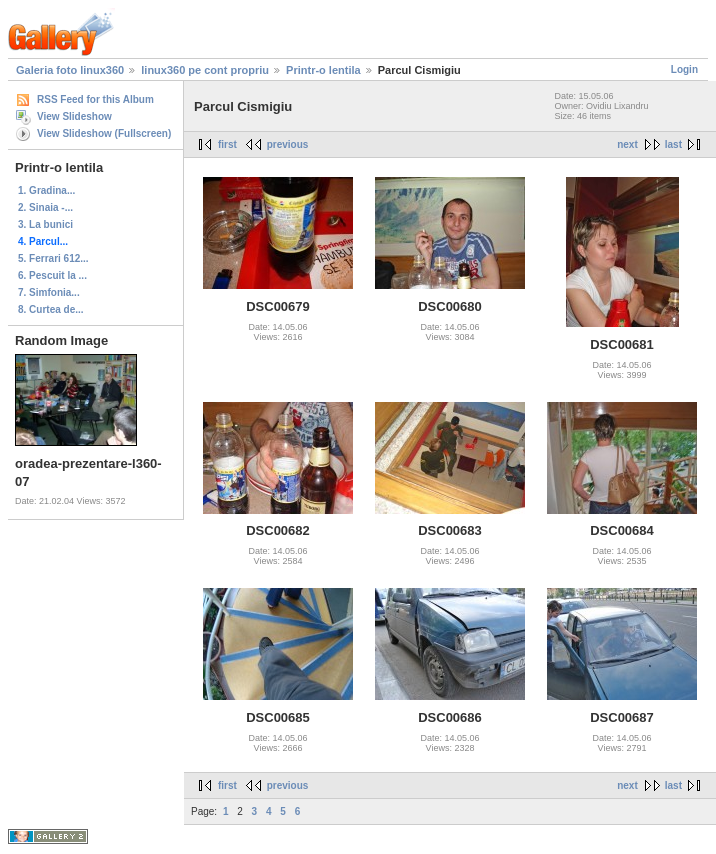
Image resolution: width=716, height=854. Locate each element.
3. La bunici (45, 224)
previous (288, 144)
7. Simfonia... (49, 292)
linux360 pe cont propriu (205, 70)
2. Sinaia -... (45, 207)
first (227, 144)
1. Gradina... (46, 190)
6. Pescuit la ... (52, 275)
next (627, 144)
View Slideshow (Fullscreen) (104, 133)
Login (684, 69)
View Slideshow (74, 116)
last (673, 144)
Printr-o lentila (323, 70)
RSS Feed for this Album (95, 99)
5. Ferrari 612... (53, 258)
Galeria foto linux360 (70, 70)
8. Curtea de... (51, 309)
